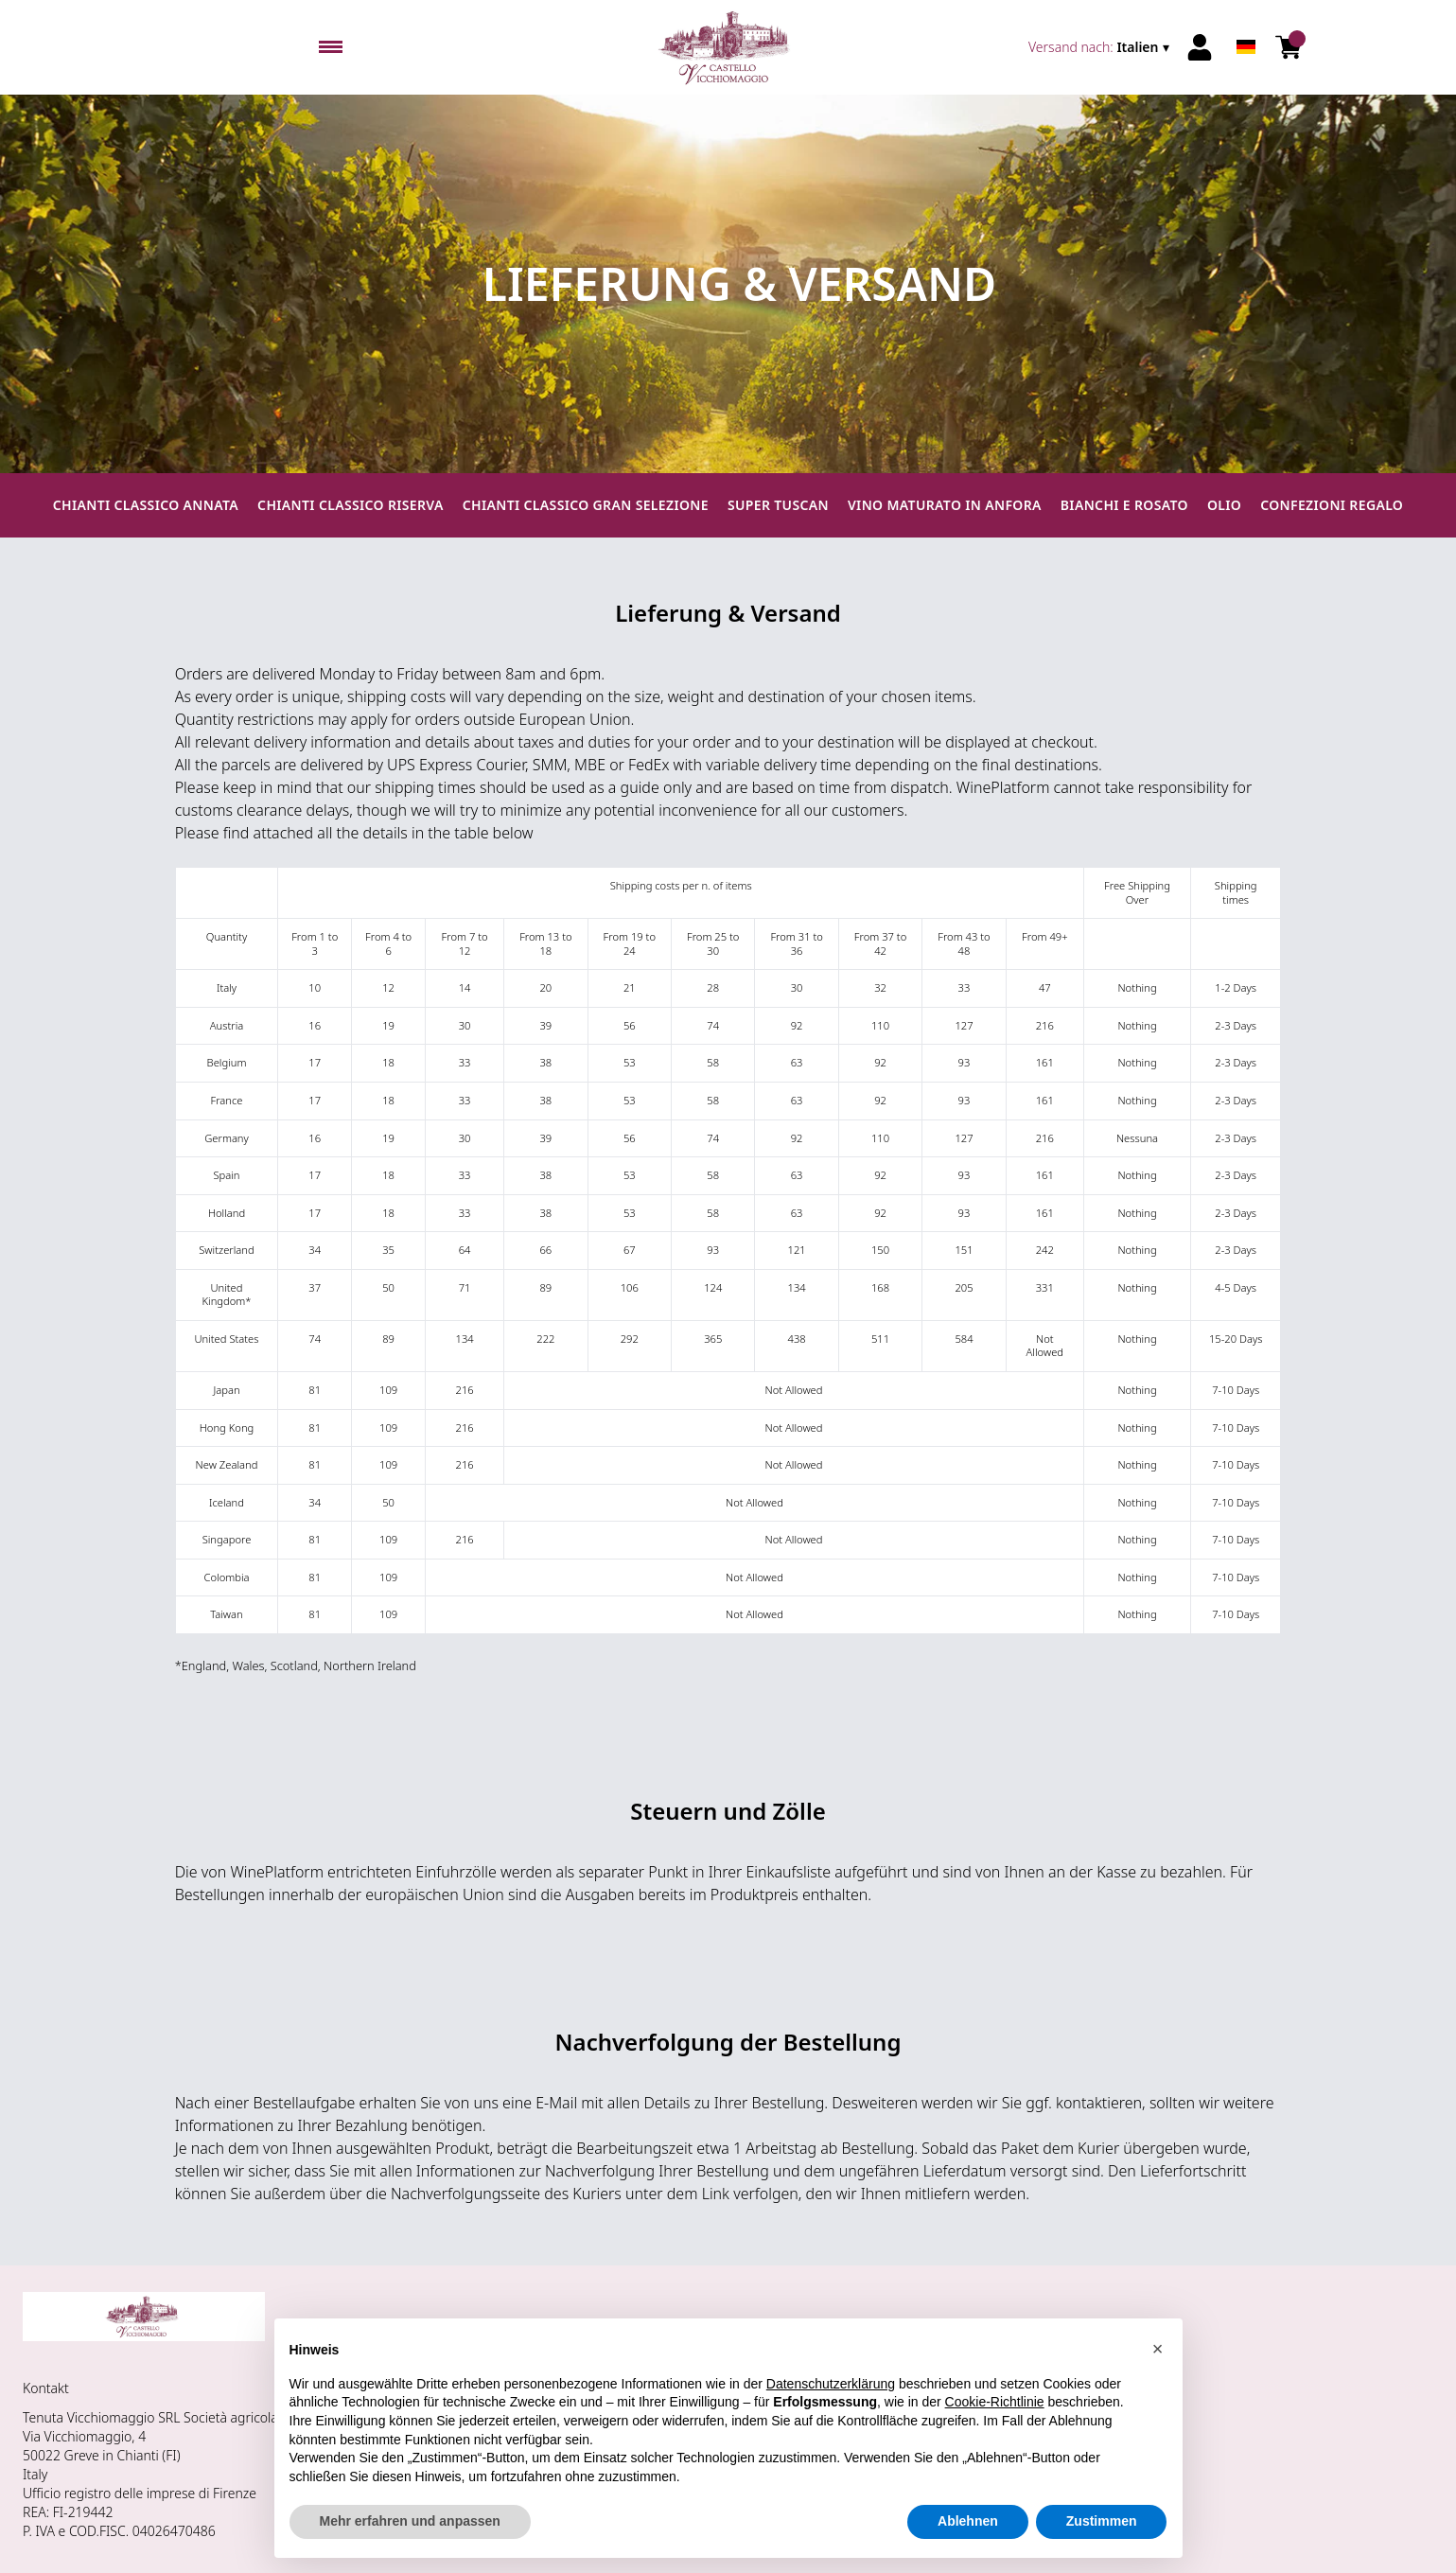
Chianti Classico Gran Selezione (586, 505)
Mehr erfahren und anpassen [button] (410, 2521)
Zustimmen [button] (1101, 2521)
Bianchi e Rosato (1124, 505)
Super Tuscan (778, 505)
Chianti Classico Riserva (350, 505)
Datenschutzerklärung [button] (830, 2383)
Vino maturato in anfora (945, 505)
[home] (728, 47)
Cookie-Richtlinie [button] (994, 2401)
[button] (1158, 2349)
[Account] (1199, 47)
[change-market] (1101, 47)
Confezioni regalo (1331, 505)
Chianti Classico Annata (145, 505)
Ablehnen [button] (968, 2521)
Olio (1224, 505)
